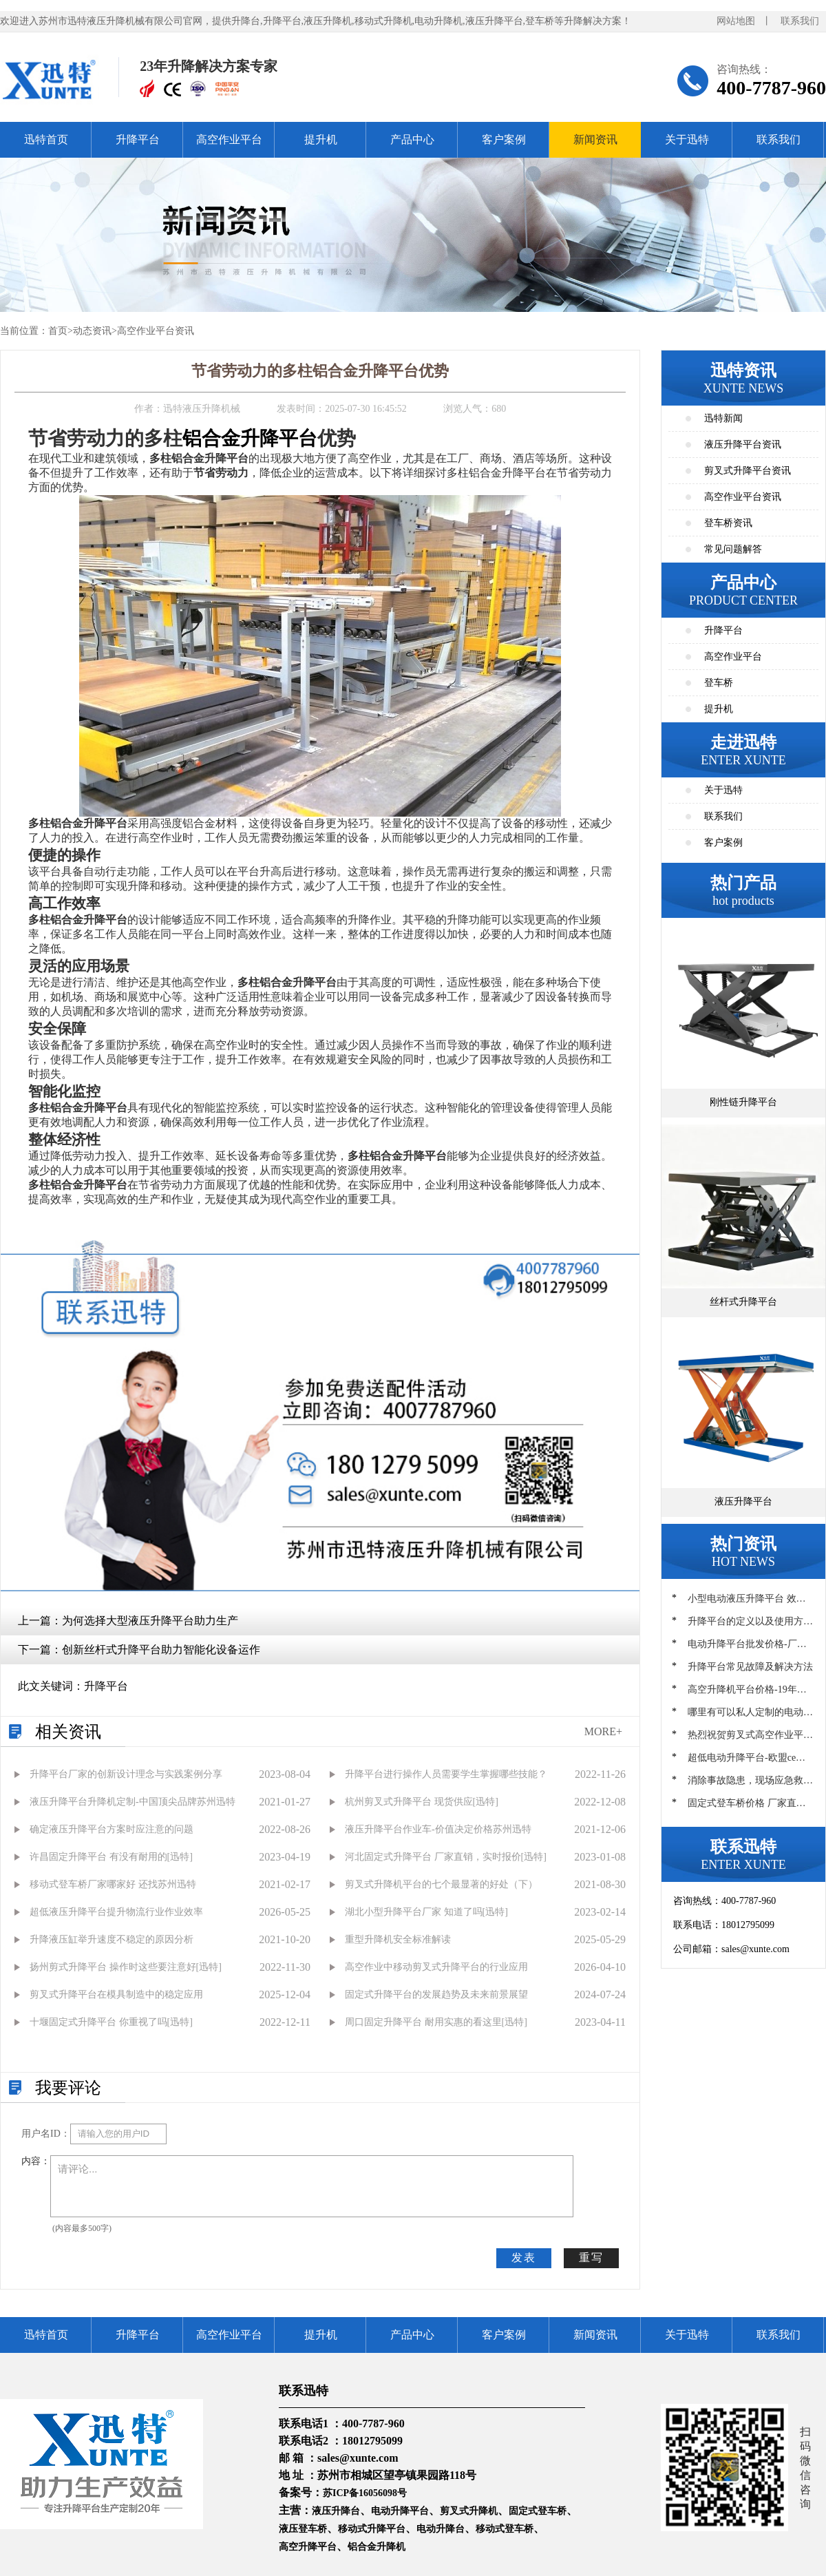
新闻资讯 (595, 139)
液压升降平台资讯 (742, 444)
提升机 (320, 139)
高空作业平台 (229, 139)
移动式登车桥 (504, 2529)
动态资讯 (92, 331)
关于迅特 (687, 139)
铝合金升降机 (376, 2547)
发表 (523, 2257)
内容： (35, 2161)
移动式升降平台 (371, 2529)
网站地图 (736, 21)
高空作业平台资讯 (155, 331)
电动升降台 (440, 2529)
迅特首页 (46, 139)
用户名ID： (45, 2133)
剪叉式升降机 (469, 2511)
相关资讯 (68, 1732)
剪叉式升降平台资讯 (747, 470)
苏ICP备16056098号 (365, 2493)
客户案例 (504, 139)
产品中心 (412, 139)
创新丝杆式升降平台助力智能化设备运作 (161, 1649)
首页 (57, 331)
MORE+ (603, 1731)
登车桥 (718, 683)
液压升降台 (336, 2511)
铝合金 (211, 438)
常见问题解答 (733, 549)
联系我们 (800, 21)
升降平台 (138, 139)
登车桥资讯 (728, 523)
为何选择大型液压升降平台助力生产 (150, 1620)
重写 (591, 2257)
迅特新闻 (723, 418)
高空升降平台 (308, 2547)
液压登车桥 (303, 2529)
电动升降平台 (400, 2511)
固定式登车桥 (537, 2511)
